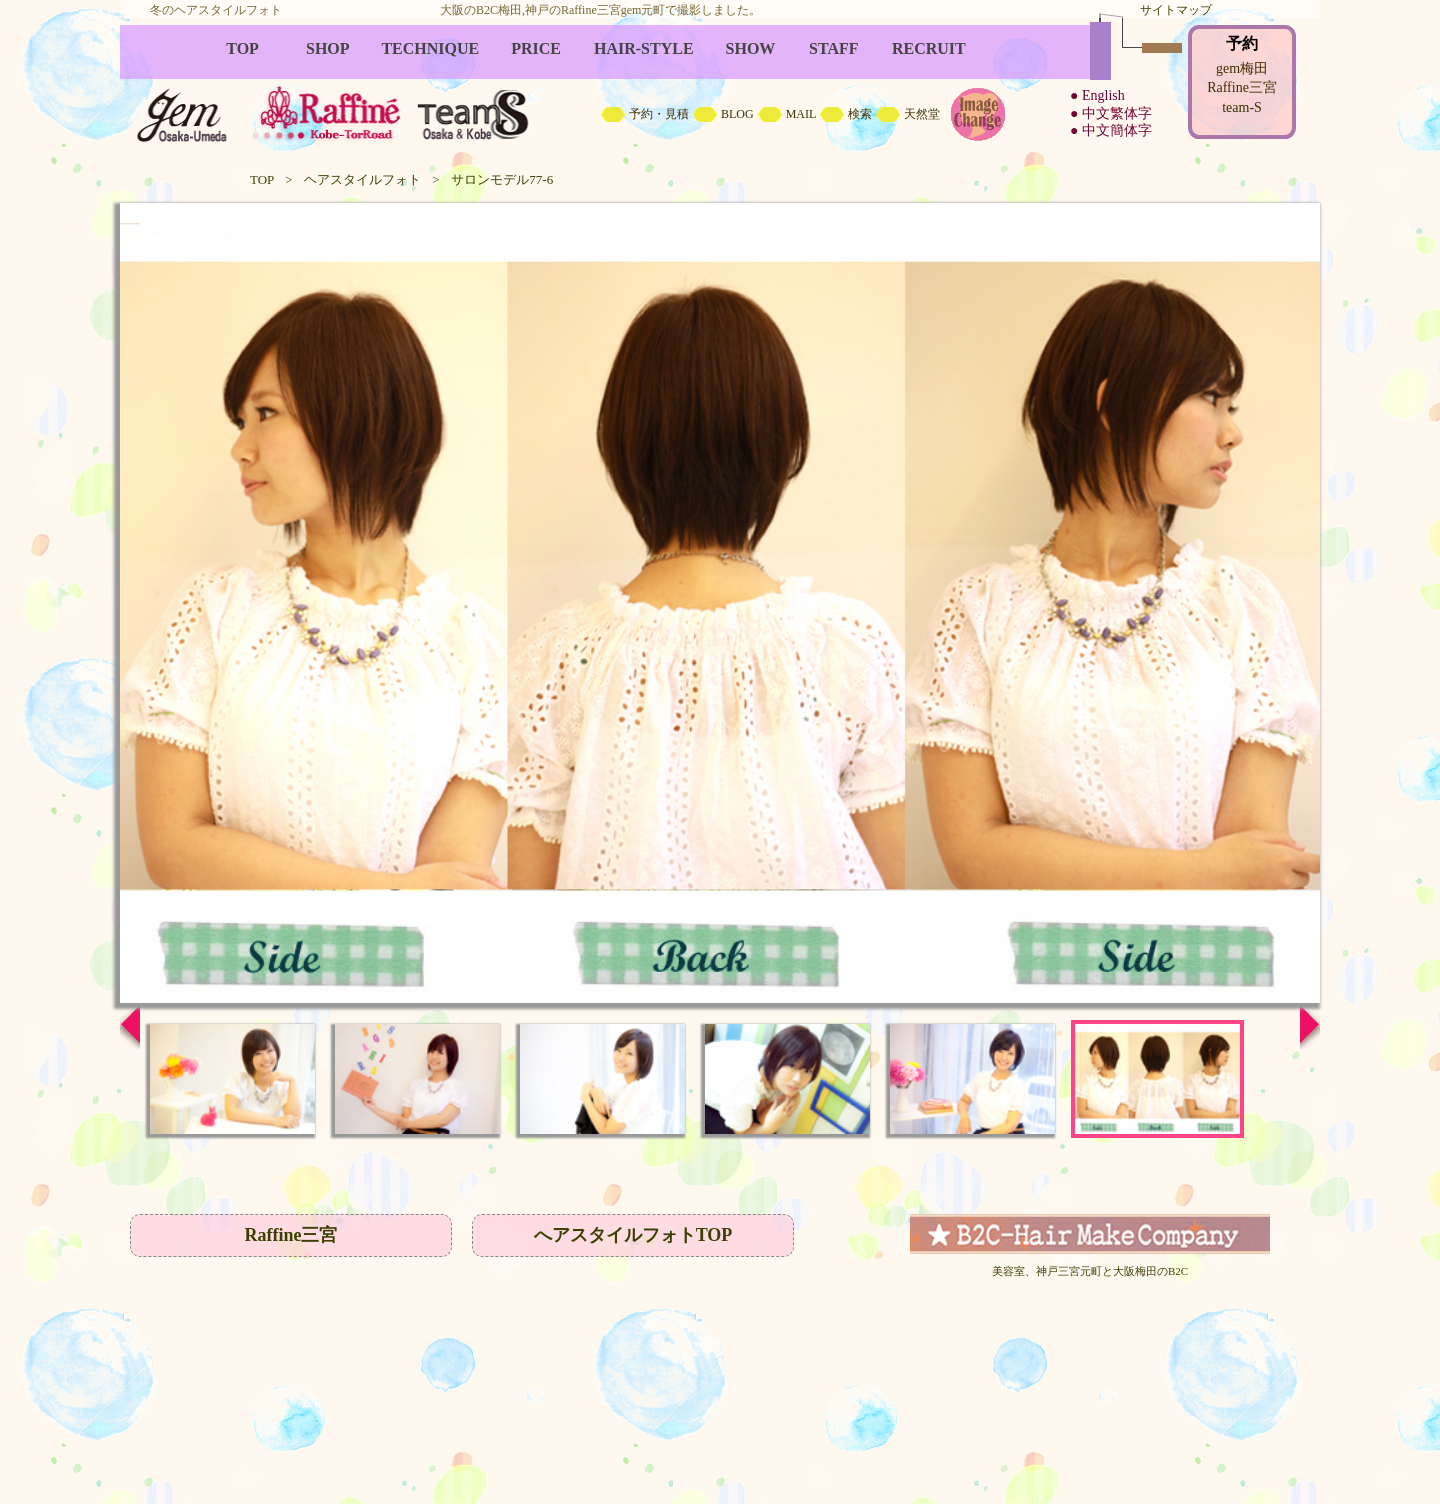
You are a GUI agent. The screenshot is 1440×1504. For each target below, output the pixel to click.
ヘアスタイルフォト (362, 179)
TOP (262, 179)
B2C (720, 90)
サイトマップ (1176, 10)
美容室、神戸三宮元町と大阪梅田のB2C (1090, 1271)
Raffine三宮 (291, 1235)
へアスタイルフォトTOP (633, 1235)
